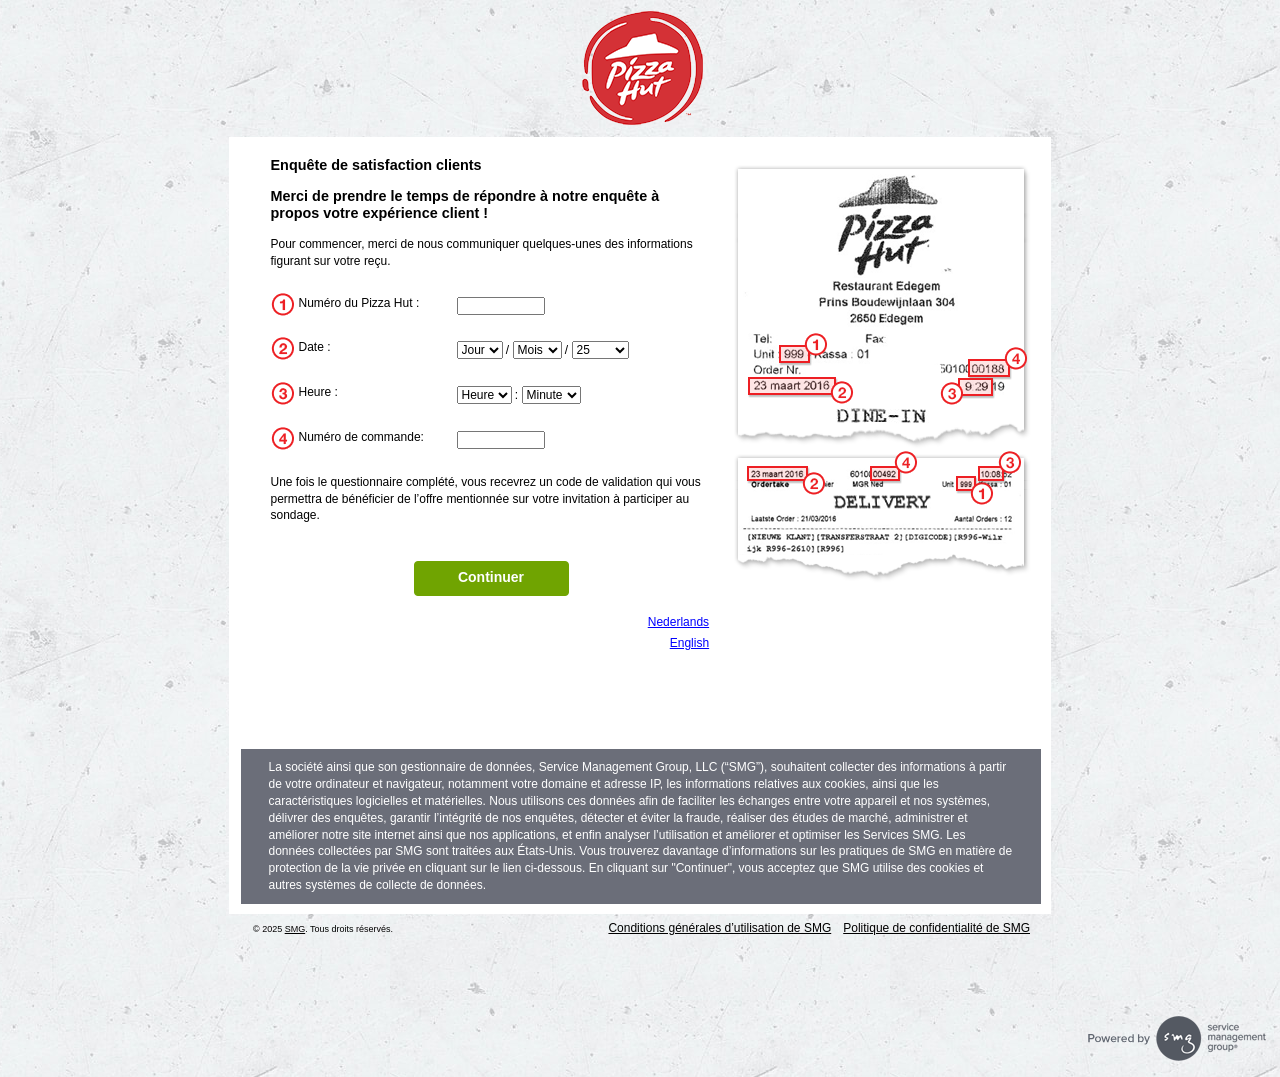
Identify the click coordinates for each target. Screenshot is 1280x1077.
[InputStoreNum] (501, 306)
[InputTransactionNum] (501, 440)
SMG (295, 929)
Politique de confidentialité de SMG (936, 928)
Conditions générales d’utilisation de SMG (719, 928)
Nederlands (678, 622)
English (689, 643)
